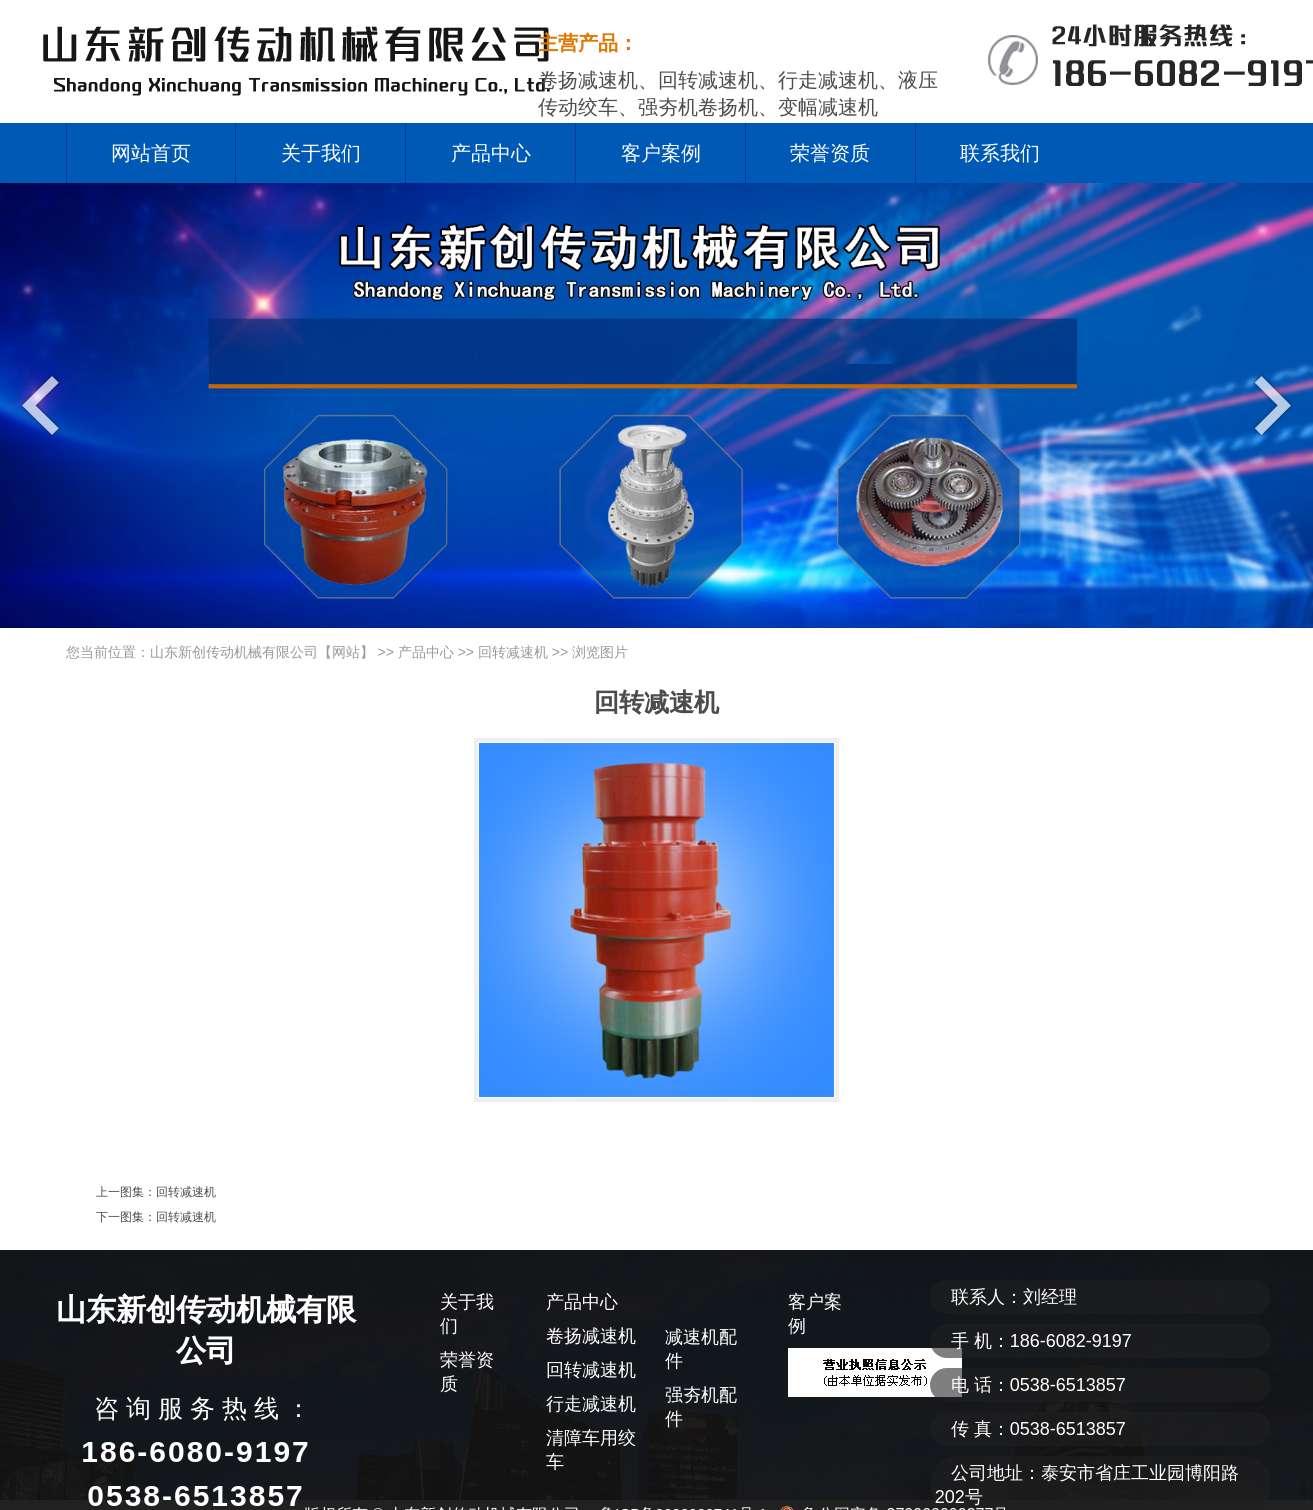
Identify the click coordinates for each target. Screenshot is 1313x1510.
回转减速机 (513, 652)
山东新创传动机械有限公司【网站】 (262, 652)
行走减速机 (591, 1404)
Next (1267, 404)
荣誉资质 (830, 153)
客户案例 (661, 153)
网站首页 (151, 153)
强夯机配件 (701, 1407)
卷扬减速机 (591, 1336)
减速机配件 (701, 1349)
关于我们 (321, 153)
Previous (45, 404)
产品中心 (491, 153)
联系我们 (1000, 153)
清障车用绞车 (591, 1450)
